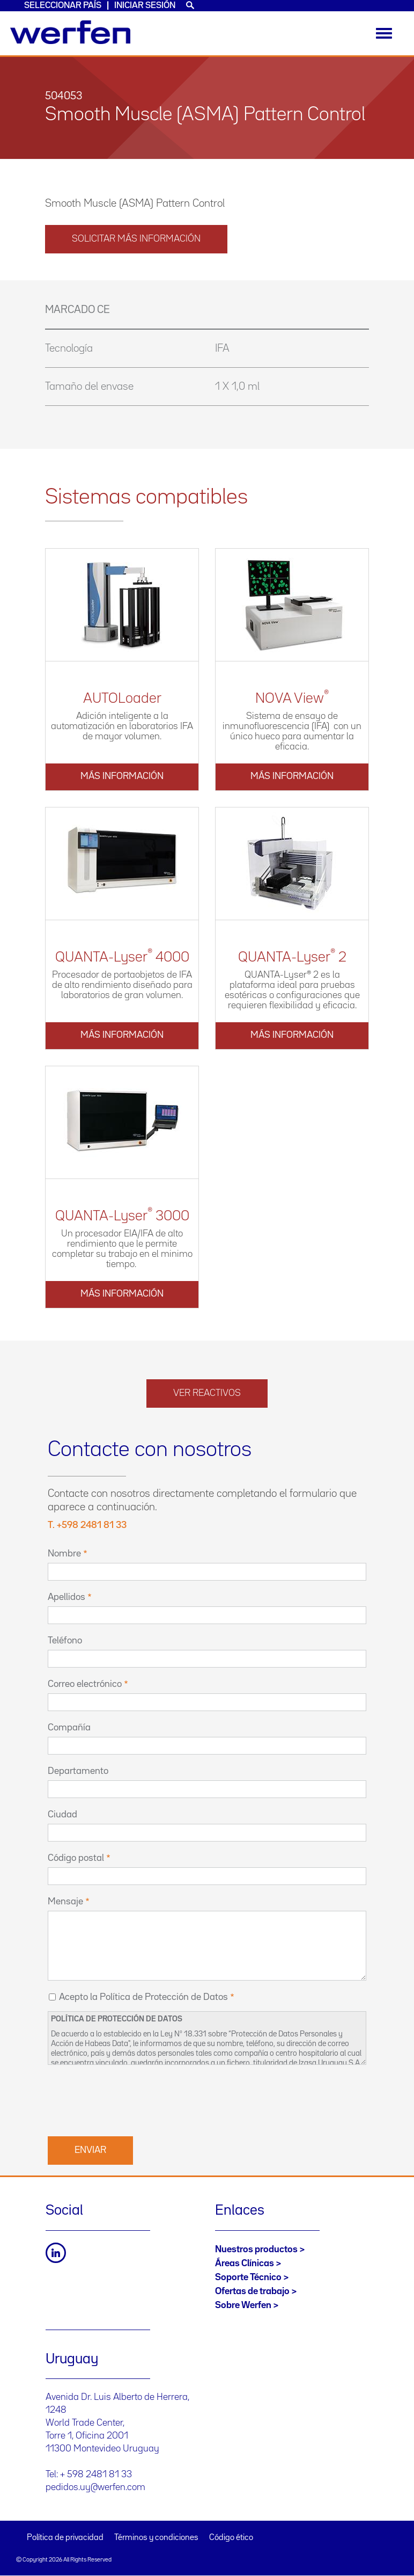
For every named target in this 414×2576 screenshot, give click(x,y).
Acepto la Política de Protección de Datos (143, 1997)
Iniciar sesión (144, 6)
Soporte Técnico (248, 2277)
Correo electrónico (85, 1684)
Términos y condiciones (156, 2538)
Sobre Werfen (243, 2305)
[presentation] (129, 2099)
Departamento (78, 1771)
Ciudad (62, 1814)
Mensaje (65, 1901)
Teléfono (65, 1640)
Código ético (231, 2538)
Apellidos (66, 1597)
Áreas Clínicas (244, 2263)
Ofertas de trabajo (252, 2291)
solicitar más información (136, 239)
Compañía (69, 1727)
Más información (122, 776)
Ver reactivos (207, 1393)
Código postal (76, 1858)
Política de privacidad (65, 2538)
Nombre (64, 1553)
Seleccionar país (62, 6)
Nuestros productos (256, 2249)
